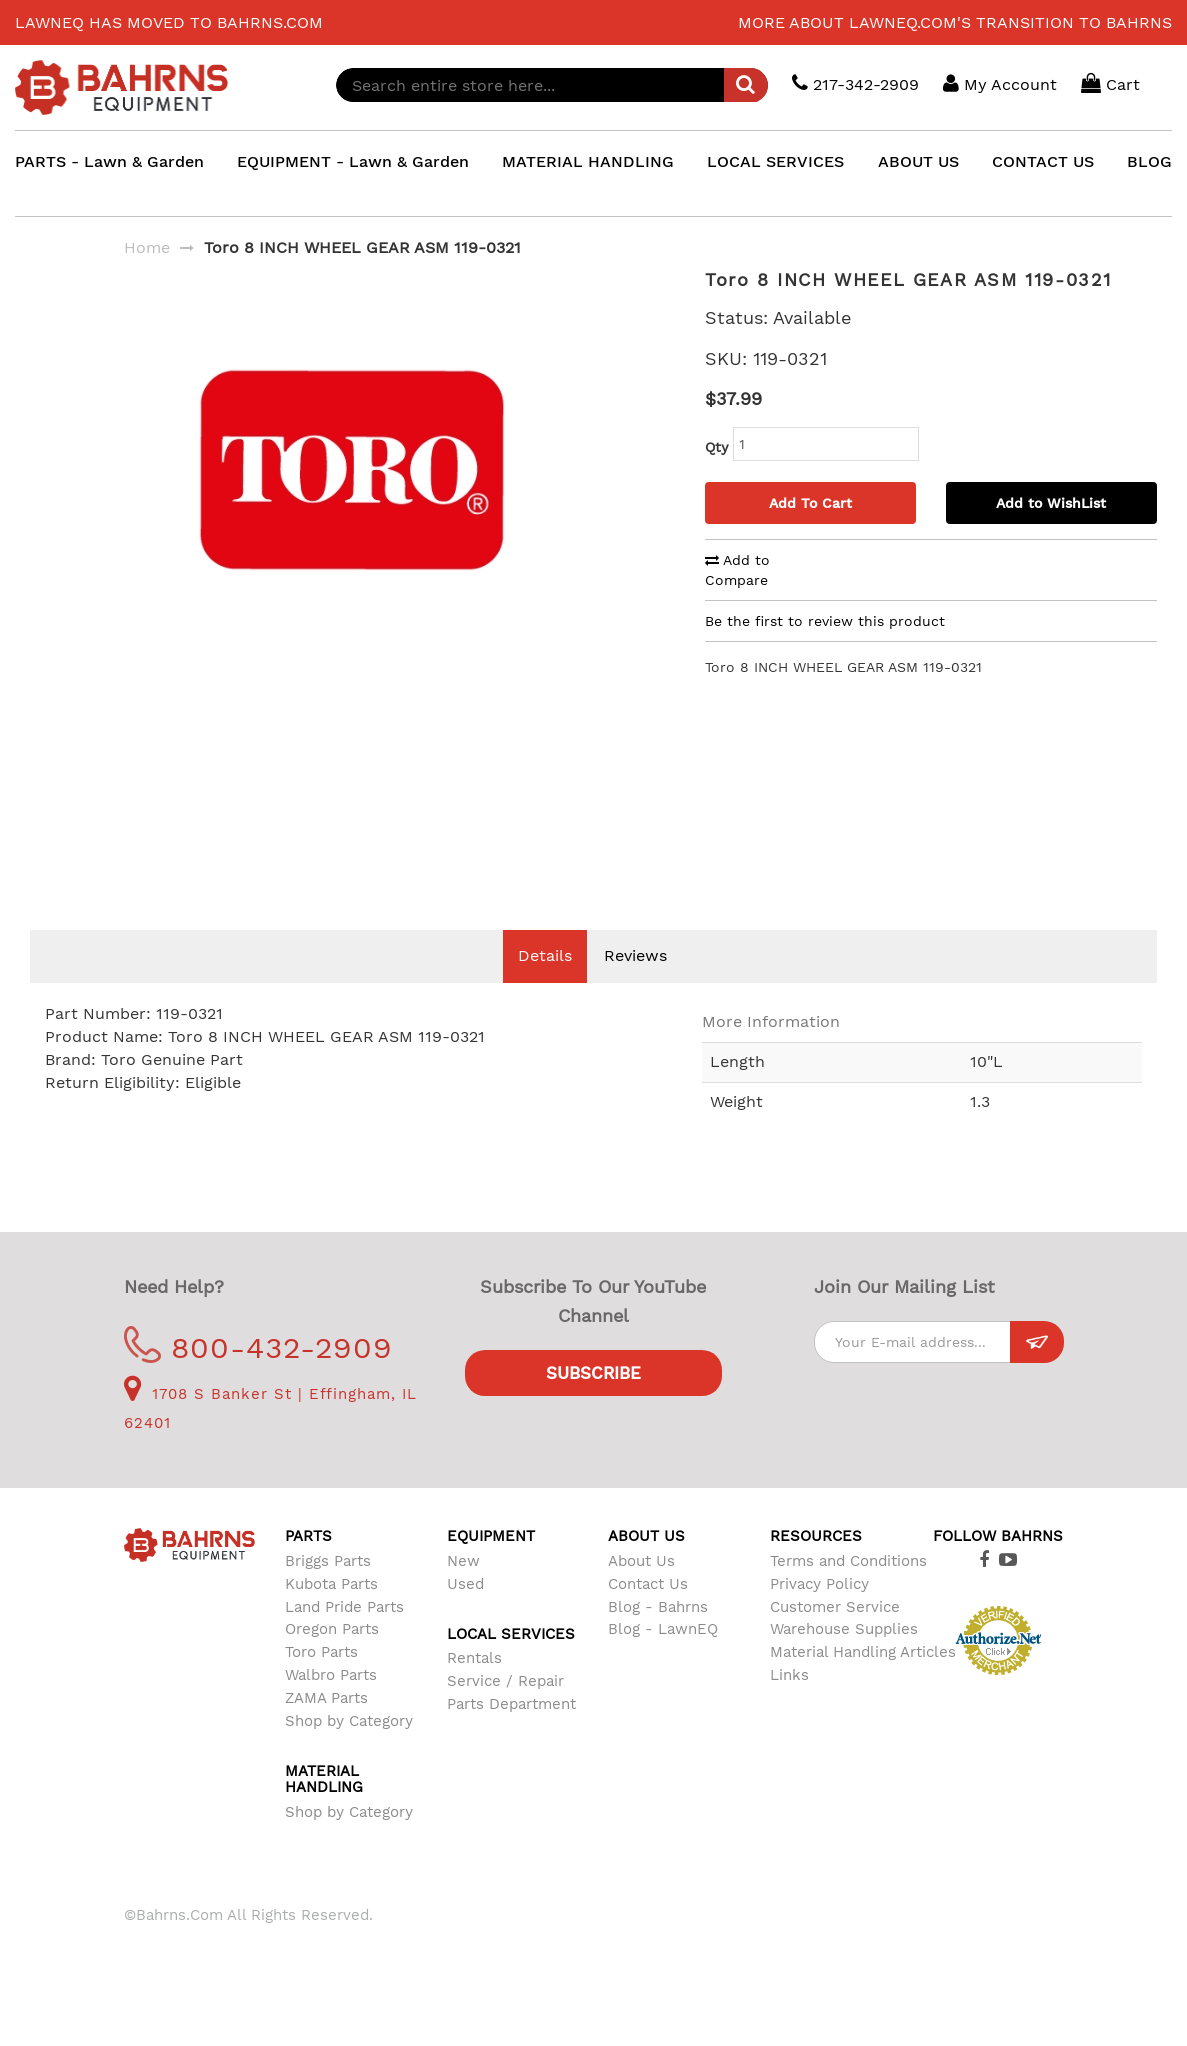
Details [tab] (545, 985)
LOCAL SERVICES (775, 161)
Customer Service (835, 1637)
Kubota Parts (331, 1614)
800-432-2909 (258, 1377)
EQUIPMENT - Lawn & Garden (353, 161)
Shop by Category (349, 1751)
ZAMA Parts (326, 1728)
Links (789, 1705)
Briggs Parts (328, 1591)
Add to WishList (1051, 503)
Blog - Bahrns (658, 1637)
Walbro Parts (331, 1705)
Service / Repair (505, 1711)
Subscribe (593, 1403)
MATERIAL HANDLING (588, 161)
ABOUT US (918, 161)
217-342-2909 (855, 83)
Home (147, 247)
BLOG (1149, 161)
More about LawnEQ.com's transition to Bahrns (955, 22)
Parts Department (511, 1734)
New (463, 1591)
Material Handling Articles (863, 1682)
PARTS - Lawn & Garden (109, 161)
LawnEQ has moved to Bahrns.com (169, 22)
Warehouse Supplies (844, 1659)
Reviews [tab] (635, 985)
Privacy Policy (819, 1614)
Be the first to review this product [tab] (825, 621)
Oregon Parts (332, 1659)
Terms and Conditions (848, 1591)
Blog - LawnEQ (663, 1659)
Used (465, 1614)
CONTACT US (1043, 161)
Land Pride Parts (344, 1637)
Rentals (474, 1688)
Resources (816, 1566)
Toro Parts (321, 1682)
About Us (641, 1591)
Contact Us (648, 1614)
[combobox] (552, 85)
